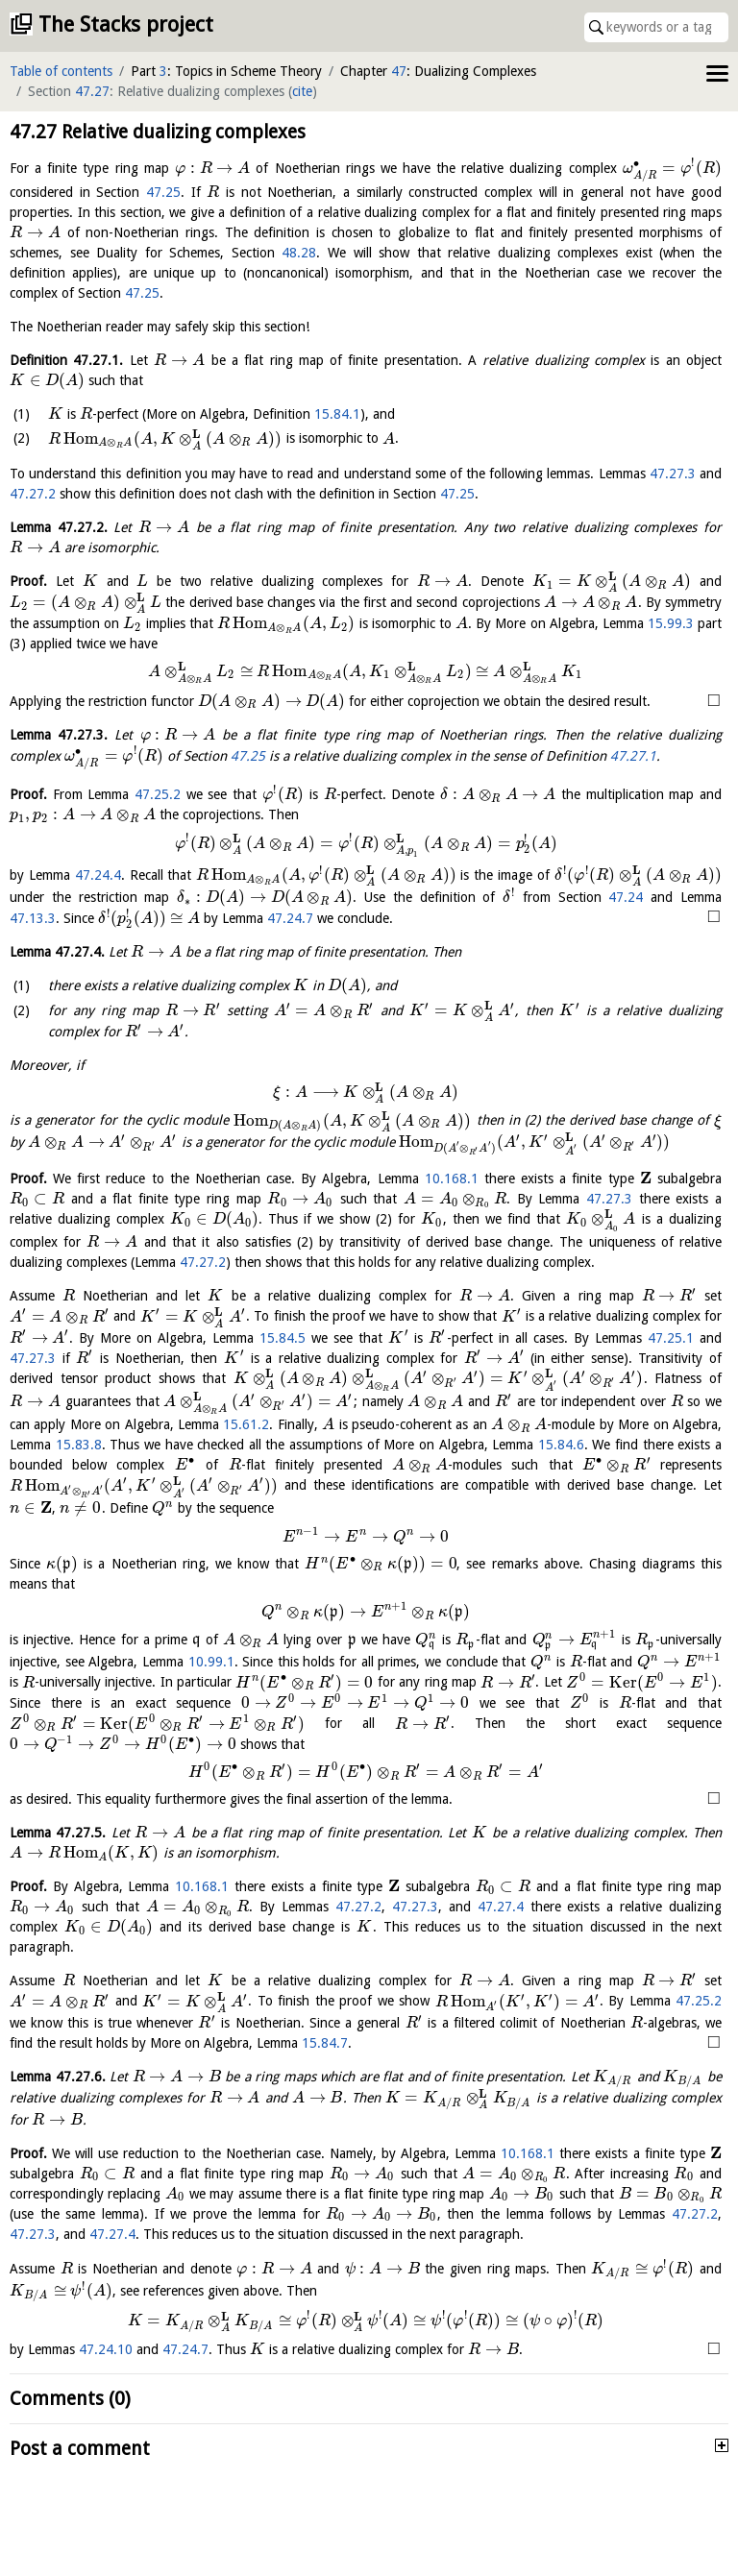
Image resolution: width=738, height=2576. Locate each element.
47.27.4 (501, 1906)
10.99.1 (211, 1661)
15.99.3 (671, 623)
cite (302, 91)
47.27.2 (33, 493)
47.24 (625, 897)
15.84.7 (501, 2041)
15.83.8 (79, 1444)
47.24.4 (98, 875)
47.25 (163, 192)
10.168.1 (452, 1178)
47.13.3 (33, 918)
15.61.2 (246, 1424)
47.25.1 (671, 1338)
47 (398, 71)
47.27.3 (673, 473)
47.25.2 (158, 794)
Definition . (66, 360)
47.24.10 (106, 2363)
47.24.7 (290, 918)
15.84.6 (561, 1444)
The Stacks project (125, 24)
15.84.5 (282, 1338)
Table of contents (61, 71)
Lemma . (59, 527)
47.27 (92, 91)
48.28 (299, 252)
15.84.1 (337, 414)
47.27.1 (633, 756)
